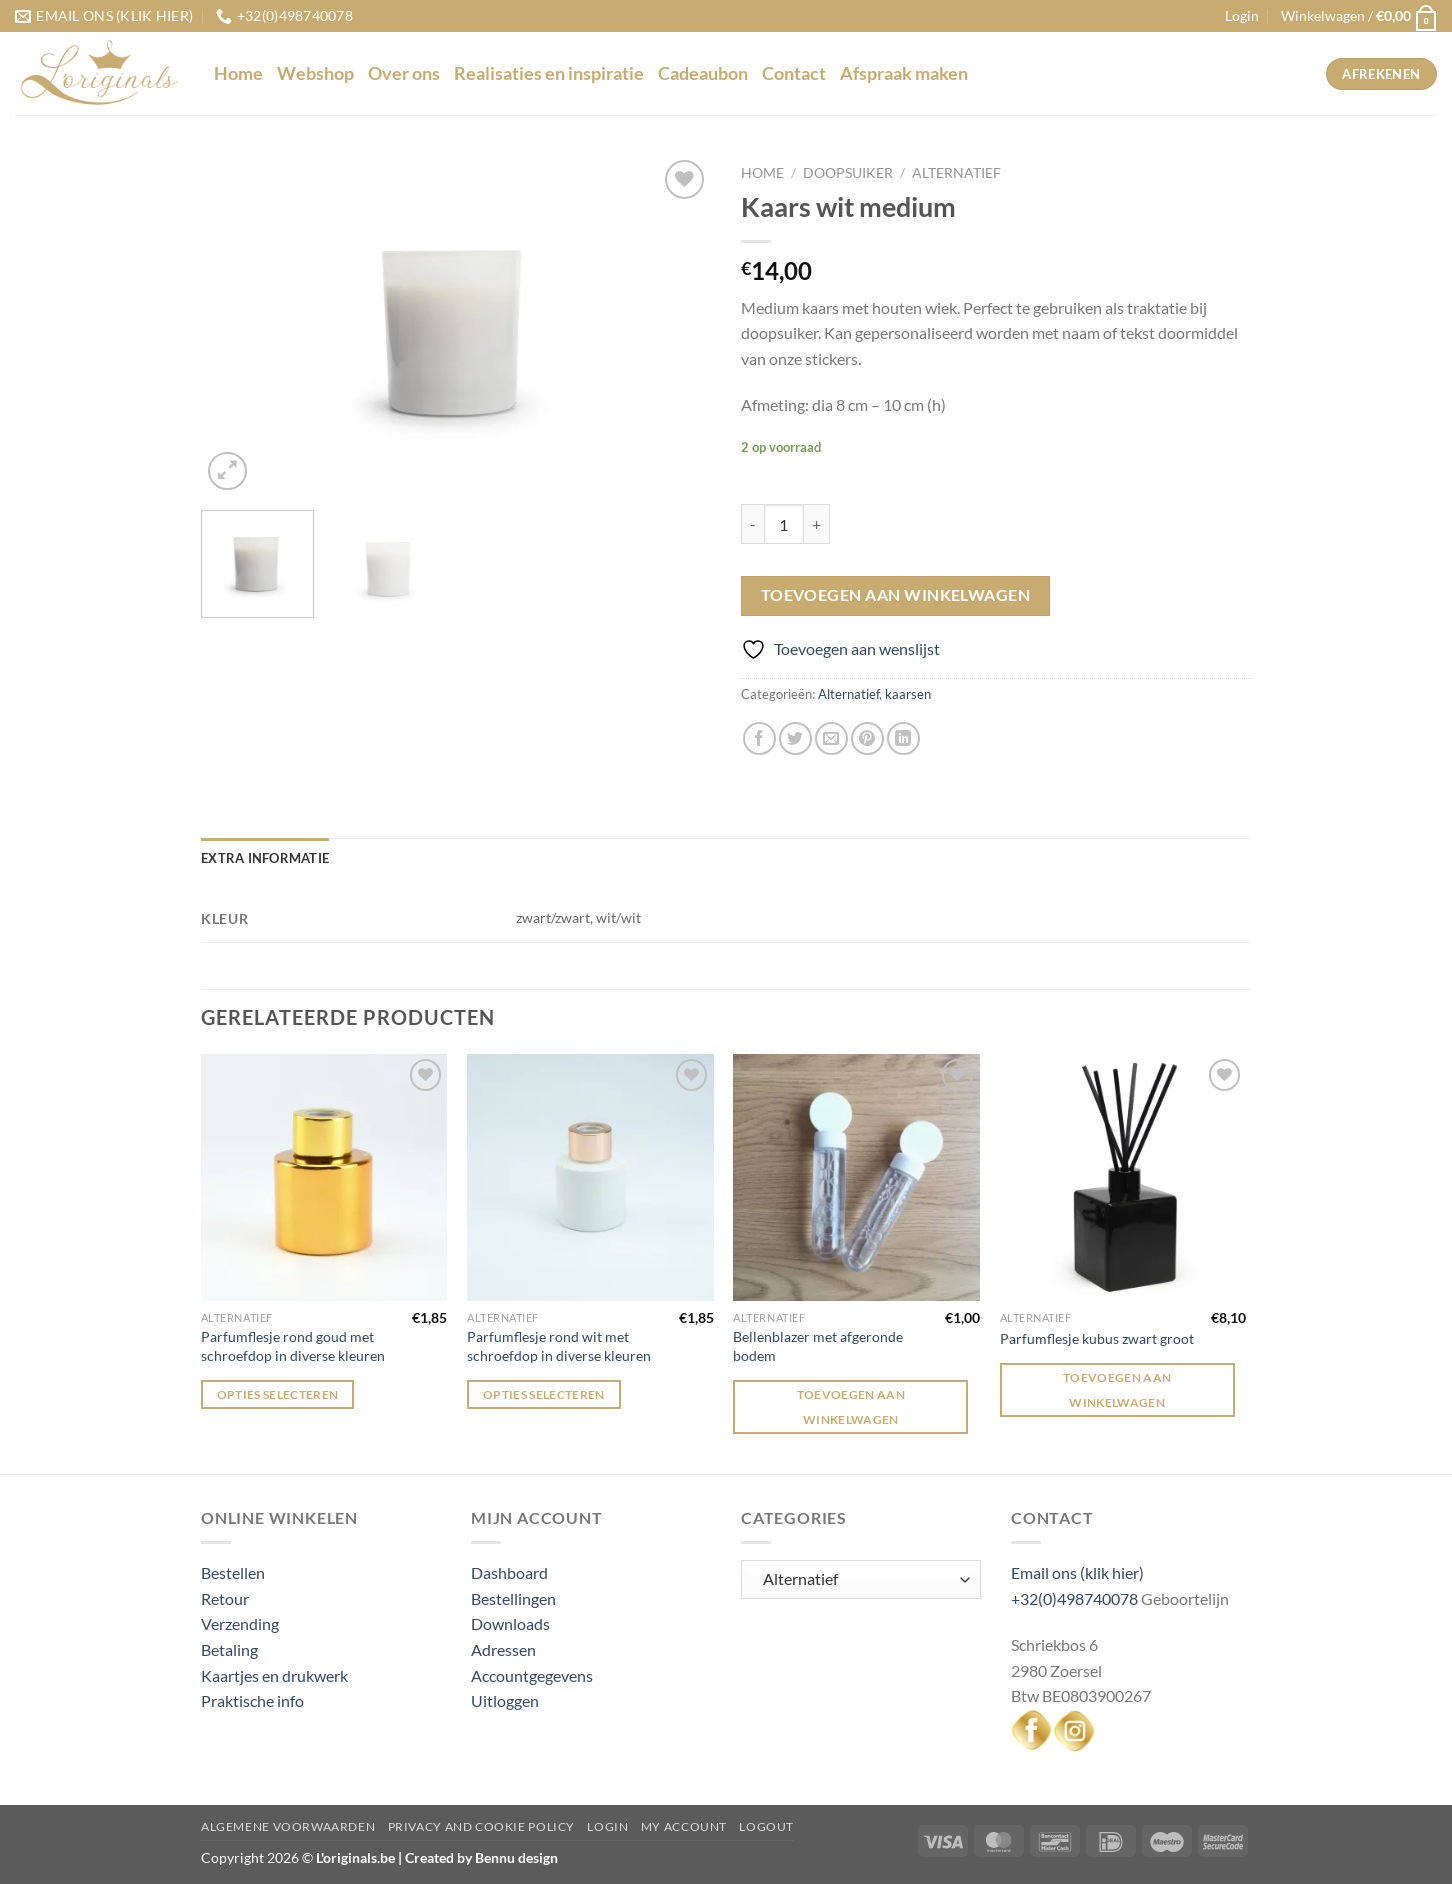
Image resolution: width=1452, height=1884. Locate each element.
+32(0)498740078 (1074, 1598)
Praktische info (252, 1700)
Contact (794, 73)
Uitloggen (505, 1700)
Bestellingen (513, 1598)
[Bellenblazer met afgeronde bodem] (856, 1177)
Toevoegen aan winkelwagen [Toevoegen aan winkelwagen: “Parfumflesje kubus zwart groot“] (1117, 1390)
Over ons (404, 73)
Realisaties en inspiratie (549, 73)
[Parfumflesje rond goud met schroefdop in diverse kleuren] (324, 1177)
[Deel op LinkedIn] (903, 738)
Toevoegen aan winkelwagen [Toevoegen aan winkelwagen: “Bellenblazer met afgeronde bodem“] (851, 1407)
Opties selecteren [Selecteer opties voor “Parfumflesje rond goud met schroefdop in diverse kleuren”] (278, 1394)
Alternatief (956, 173)
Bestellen (233, 1572)
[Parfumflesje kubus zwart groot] (1123, 1177)
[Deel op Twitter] (795, 738)
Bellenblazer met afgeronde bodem (818, 1346)
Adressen (503, 1649)
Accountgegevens (532, 1675)
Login (607, 1826)
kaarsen (908, 694)
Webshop (315, 73)
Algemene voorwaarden (288, 1826)
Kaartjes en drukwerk (274, 1675)
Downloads (510, 1623)
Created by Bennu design (480, 1857)
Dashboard (509, 1572)
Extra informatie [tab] (265, 858)
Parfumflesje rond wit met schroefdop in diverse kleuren (559, 1346)
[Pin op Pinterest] (867, 738)
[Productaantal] (784, 524)
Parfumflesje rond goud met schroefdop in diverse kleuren (293, 1346)
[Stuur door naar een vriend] (831, 738)
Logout (766, 1826)
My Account (684, 1826)
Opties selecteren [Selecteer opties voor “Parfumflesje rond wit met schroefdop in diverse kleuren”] (544, 1394)
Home (238, 73)
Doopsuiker (848, 173)
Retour (225, 1598)
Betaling (229, 1649)
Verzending (240, 1623)
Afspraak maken (904, 73)
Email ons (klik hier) (1077, 1572)
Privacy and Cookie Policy (481, 1826)
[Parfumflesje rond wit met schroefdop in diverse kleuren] (590, 1177)
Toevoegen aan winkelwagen (896, 595)
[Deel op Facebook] (759, 738)
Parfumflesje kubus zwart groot (1097, 1338)
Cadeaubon (703, 73)
